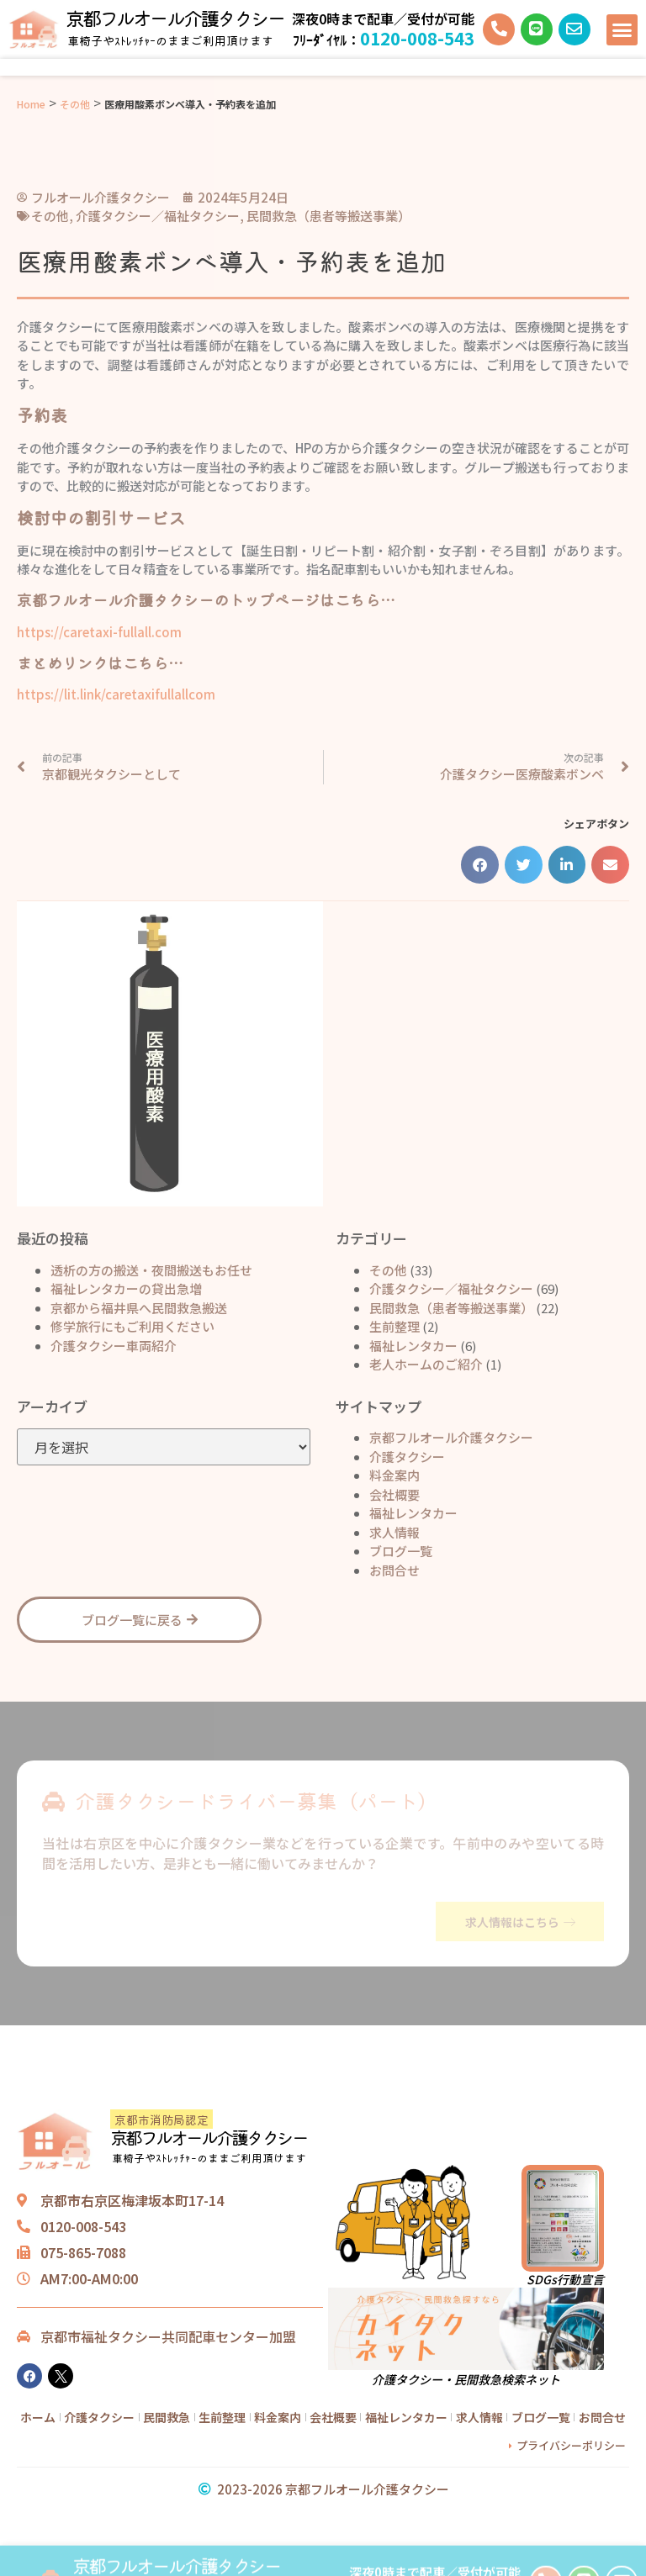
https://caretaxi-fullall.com (99, 632)
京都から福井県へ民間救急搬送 (138, 1307)
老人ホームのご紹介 (426, 1363)
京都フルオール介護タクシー (175, 17)
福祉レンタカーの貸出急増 (126, 1287)
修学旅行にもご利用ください (132, 1325)
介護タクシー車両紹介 (113, 1345)
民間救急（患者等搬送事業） (451, 1307)
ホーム (38, 2416)
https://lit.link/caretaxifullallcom (116, 694)
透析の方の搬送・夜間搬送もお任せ (151, 1269)
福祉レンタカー (413, 1345)
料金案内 (394, 1474)
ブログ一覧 (400, 1550)
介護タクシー (407, 1456)
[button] (622, 30)
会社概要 (394, 1493)
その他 (75, 104)
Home (31, 104)
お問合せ (394, 1569)
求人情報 (394, 1531)
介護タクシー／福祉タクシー (451, 1287)
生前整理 (394, 1325)
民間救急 (166, 2416)
